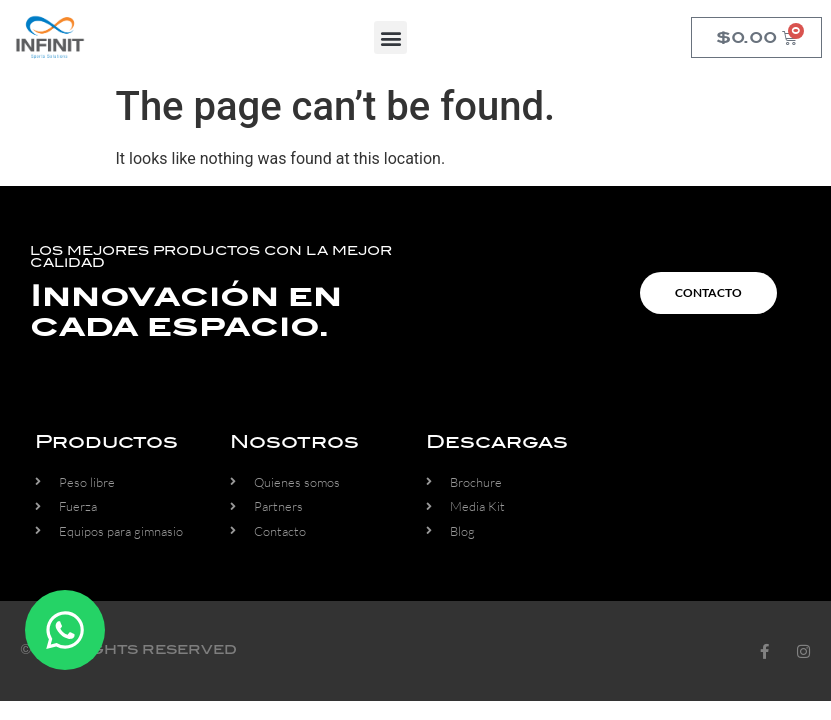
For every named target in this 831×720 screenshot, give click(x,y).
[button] (390, 37)
